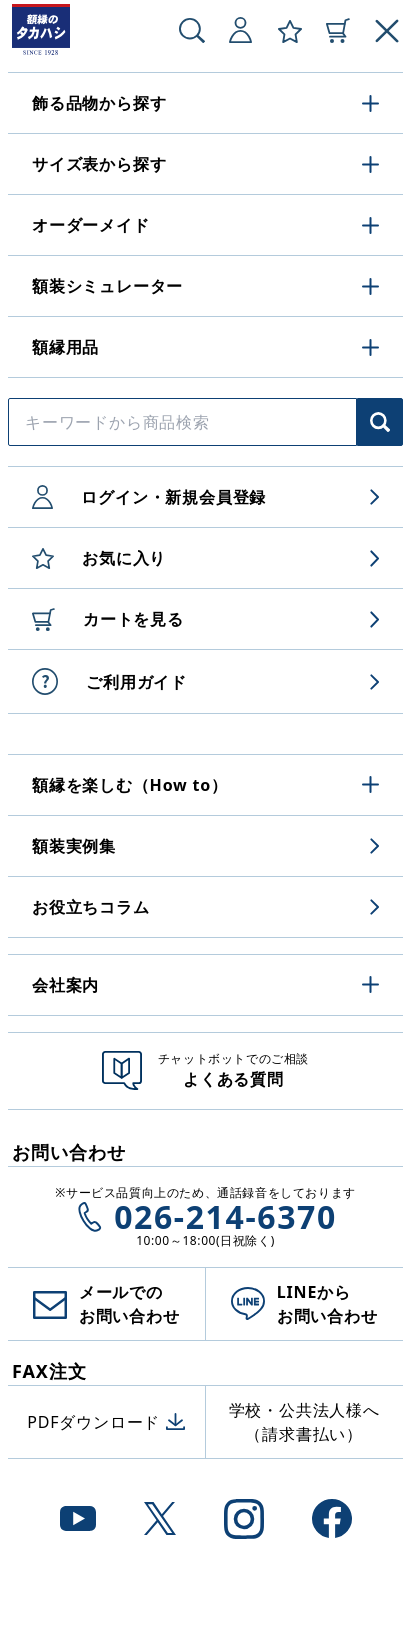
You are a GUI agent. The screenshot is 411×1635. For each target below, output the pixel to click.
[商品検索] (380, 422)
